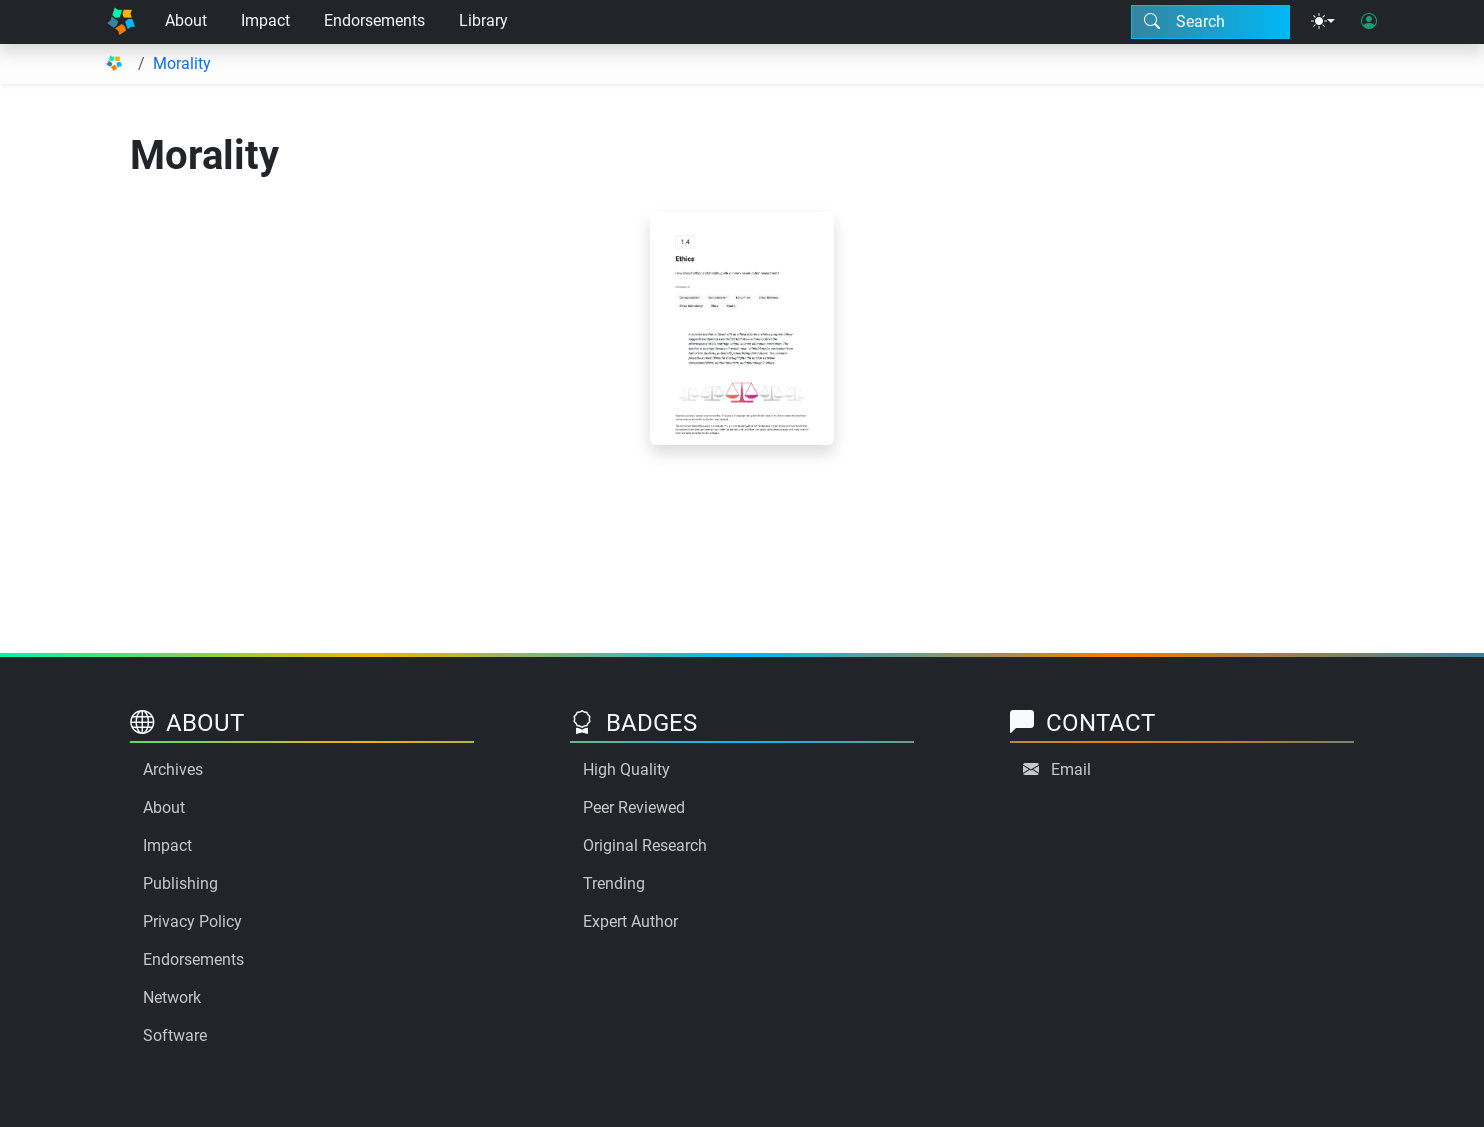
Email (1071, 769)
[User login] (1369, 22)
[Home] (121, 22)
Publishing (180, 883)
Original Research (645, 845)
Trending (614, 883)
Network (172, 997)
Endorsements (374, 20)
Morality (182, 63)
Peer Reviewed (634, 807)
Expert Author (630, 921)
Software (175, 1035)
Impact (265, 20)
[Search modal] (1210, 22)
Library (483, 20)
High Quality (626, 769)
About (186, 20)
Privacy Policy (192, 921)
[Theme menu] (1323, 22)
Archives (173, 769)
